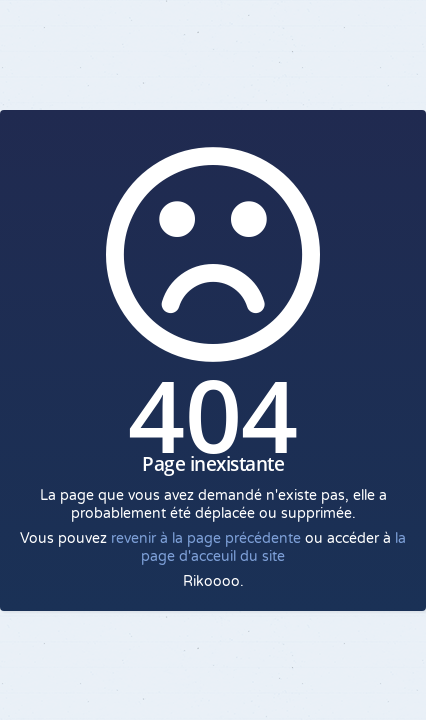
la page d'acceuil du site (273, 547)
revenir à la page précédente (206, 538)
